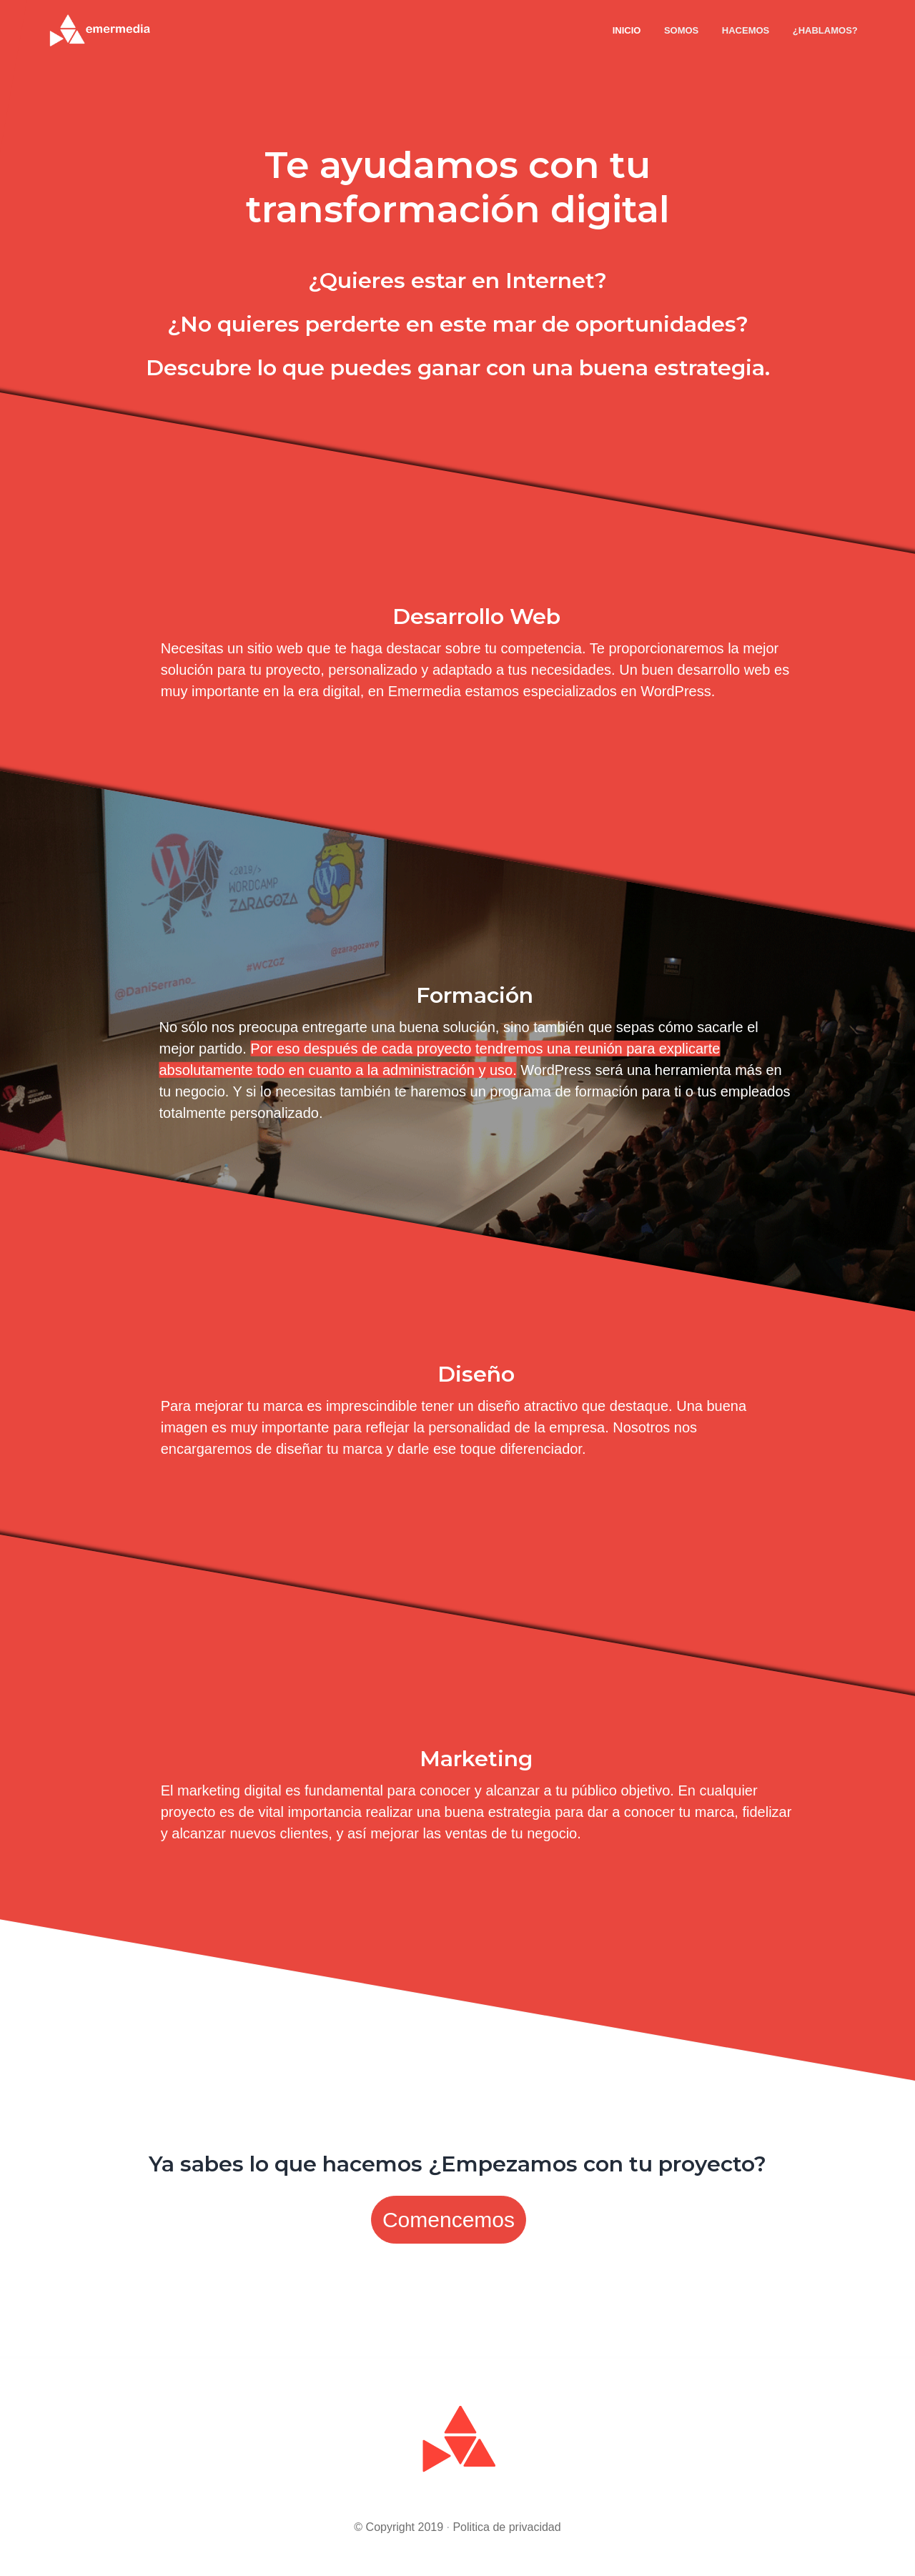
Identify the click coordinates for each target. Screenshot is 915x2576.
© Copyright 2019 (398, 2527)
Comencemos (448, 2219)
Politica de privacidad (506, 2527)
